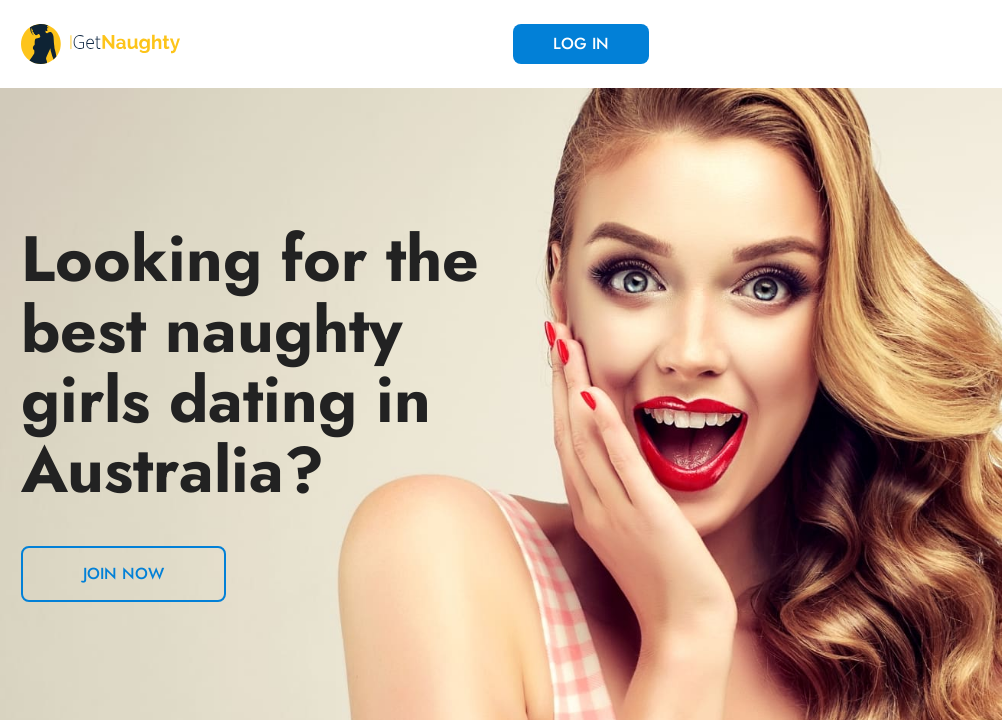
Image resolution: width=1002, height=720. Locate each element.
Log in (581, 43)
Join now (123, 573)
